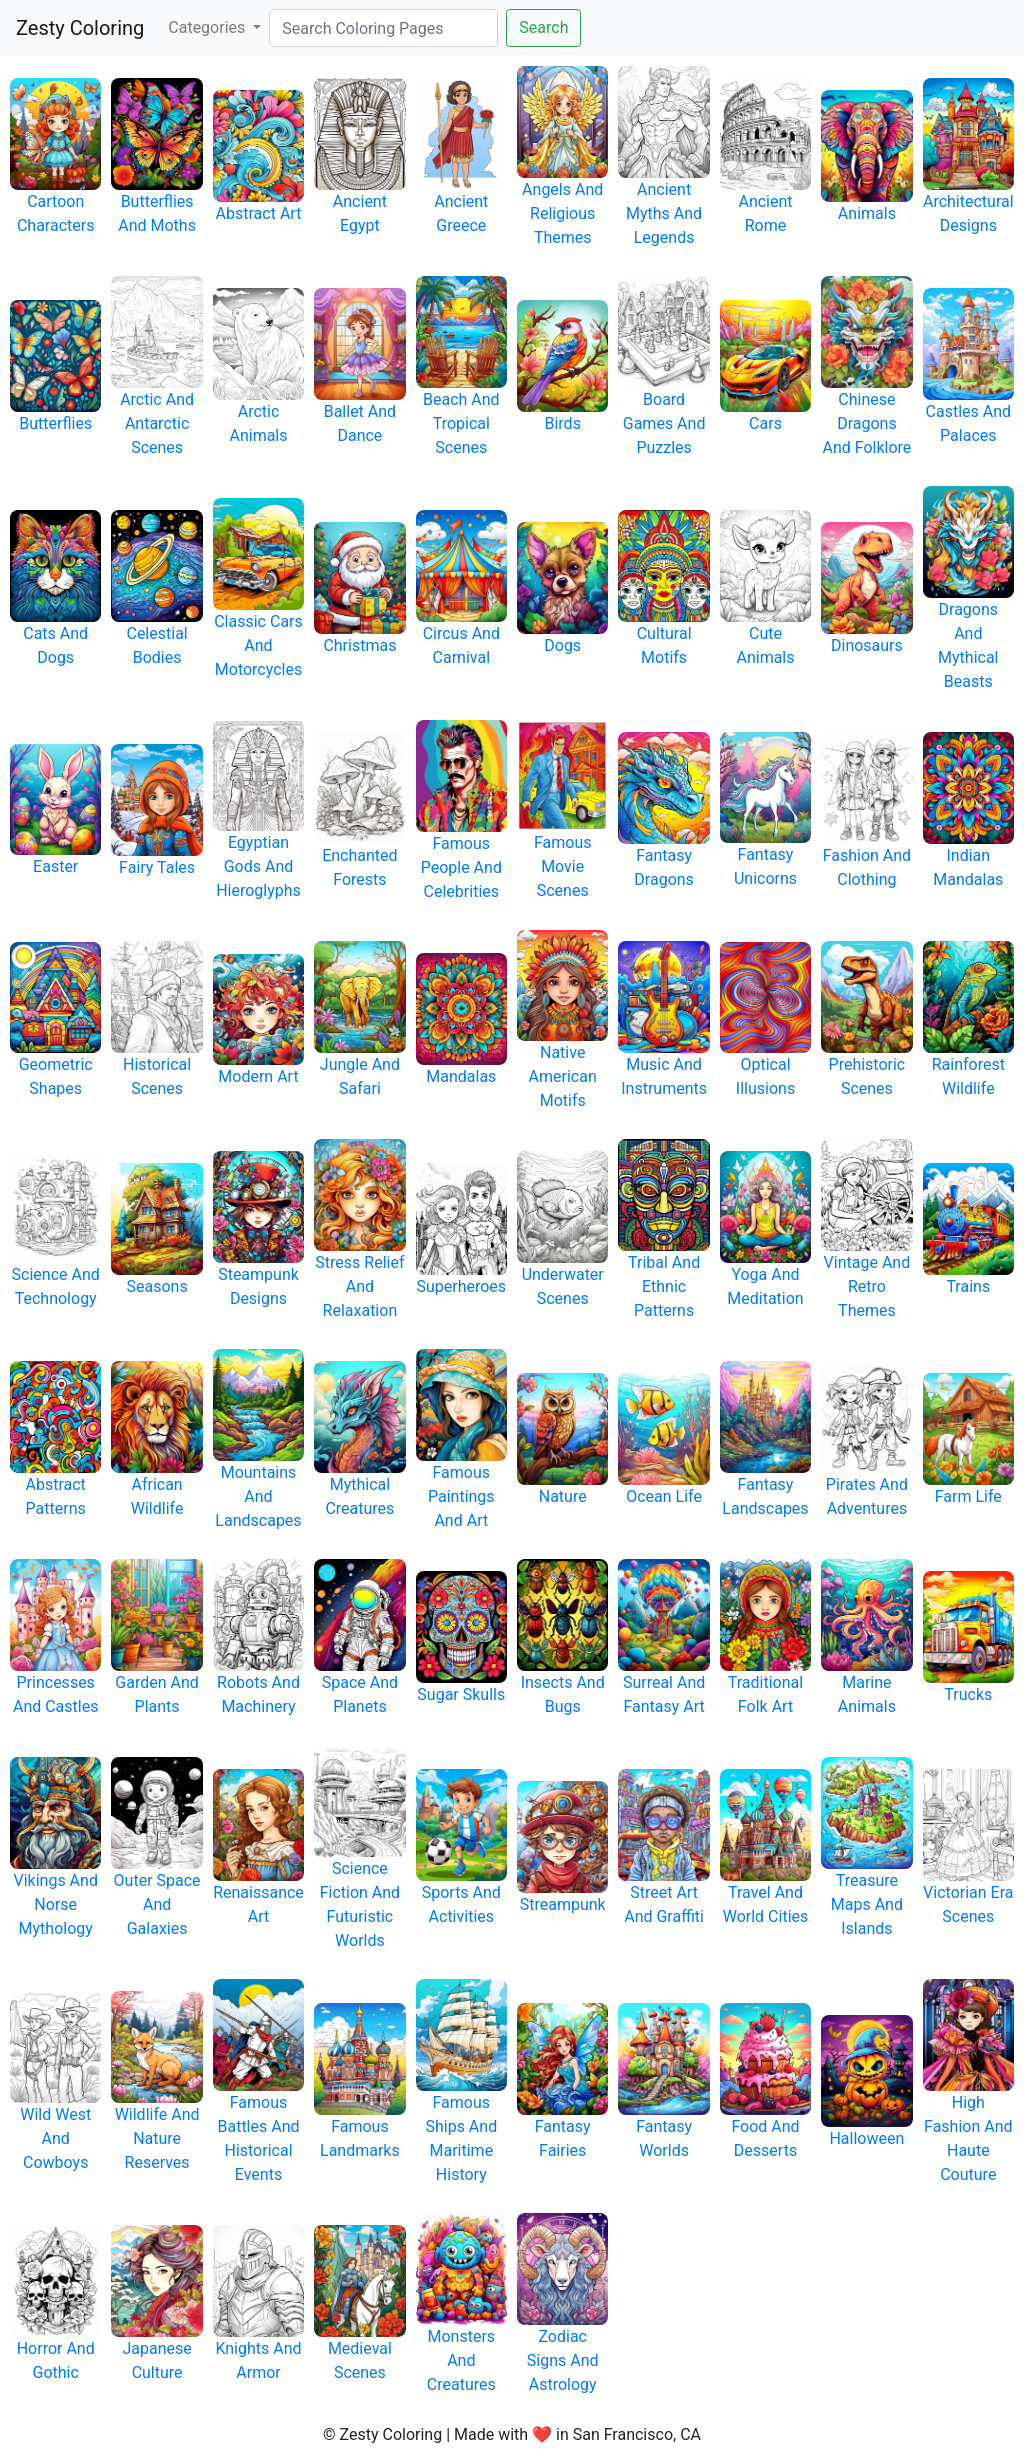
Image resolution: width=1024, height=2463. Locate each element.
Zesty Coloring (80, 28)
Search (543, 27)
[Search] (383, 28)
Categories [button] (208, 27)
